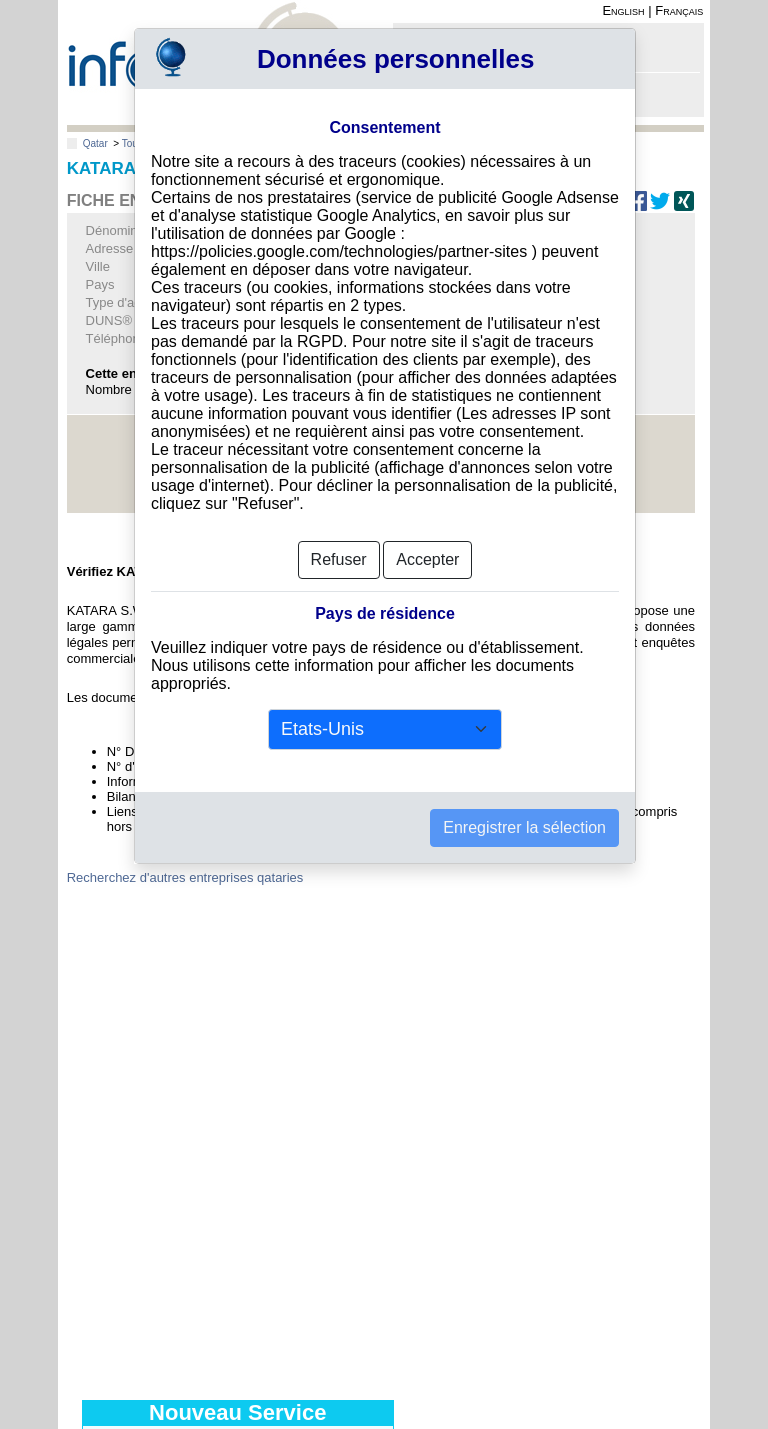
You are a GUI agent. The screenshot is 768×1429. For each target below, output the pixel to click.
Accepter (427, 518)
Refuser (339, 518)
